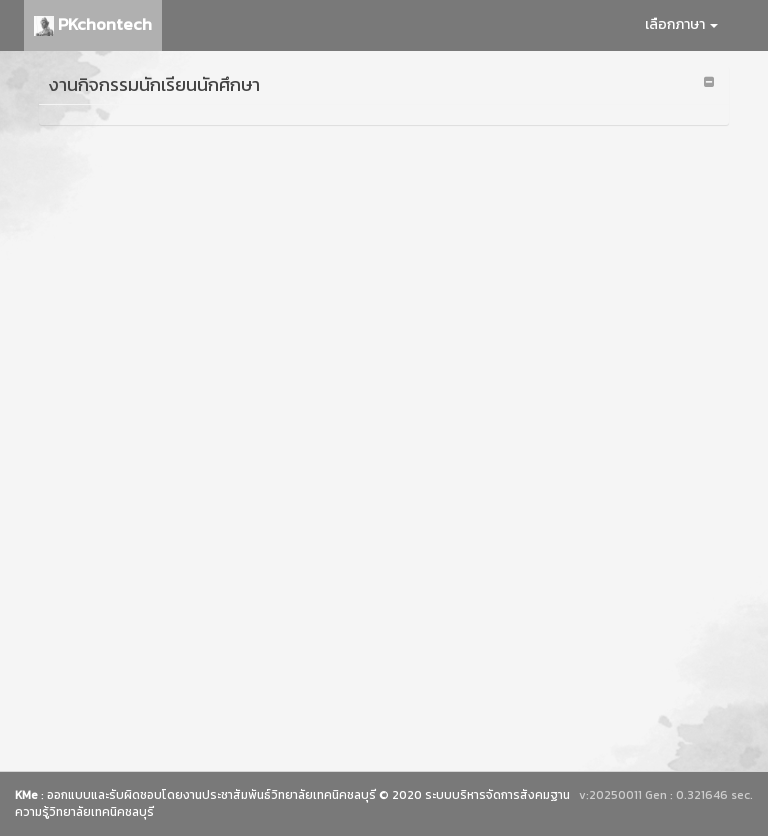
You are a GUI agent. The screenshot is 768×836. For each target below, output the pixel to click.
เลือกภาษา (681, 24)
